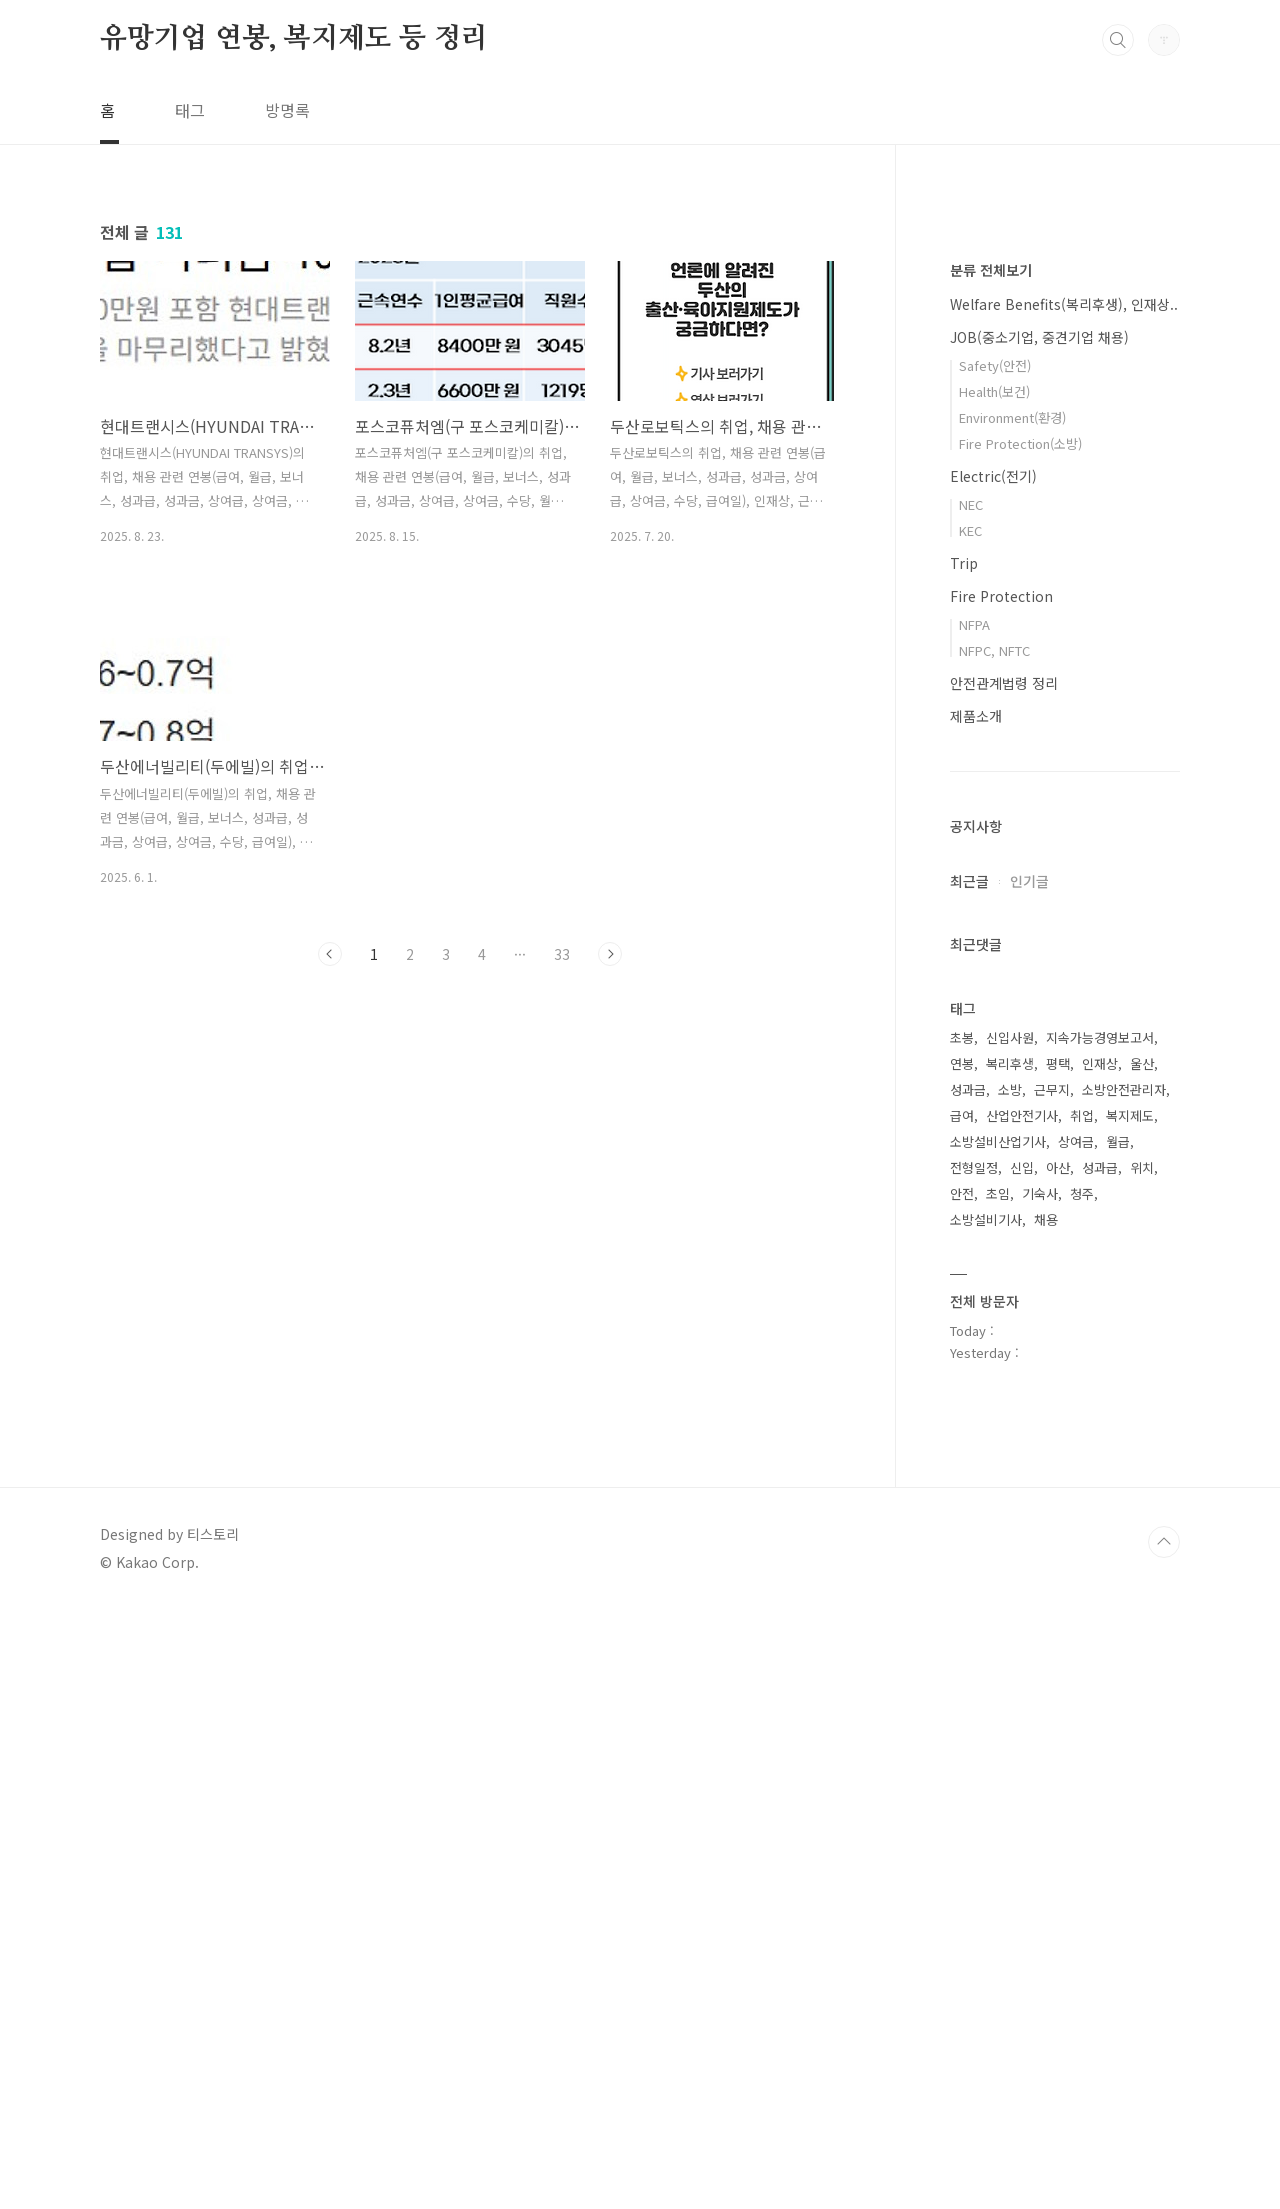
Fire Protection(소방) (1020, 1043)
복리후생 (1010, 1663)
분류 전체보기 (991, 870)
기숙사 (1040, 1793)
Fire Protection (1001, 1196)
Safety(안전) (995, 965)
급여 (962, 1715)
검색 (1118, 40)
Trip (964, 1163)
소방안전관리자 (1124, 1689)
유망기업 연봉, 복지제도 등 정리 (293, 39)
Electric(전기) (993, 1076)
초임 (998, 1793)
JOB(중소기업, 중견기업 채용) (1039, 937)
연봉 (962, 1663)
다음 (610, 954)
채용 (1046, 1819)
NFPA (974, 1224)
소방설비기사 (986, 1819)
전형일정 (974, 1767)
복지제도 (1130, 1715)
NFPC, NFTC (994, 1250)
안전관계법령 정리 (1004, 1283)
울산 (1142, 1663)
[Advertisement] (470, 1166)
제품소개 (976, 1316)
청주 (1082, 1793)
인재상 (1100, 1663)
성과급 (1100, 1767)
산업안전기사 (1022, 1715)
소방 (1010, 1689)
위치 (1142, 1767)
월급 (1118, 1741)
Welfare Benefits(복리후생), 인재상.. (1064, 904)
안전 (962, 1793)
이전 (330, 954)
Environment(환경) (1012, 1017)
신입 (1022, 1767)
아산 (1058, 1767)
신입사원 (1010, 1637)
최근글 (969, 1481)
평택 (1058, 1663)
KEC (970, 1130)
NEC (971, 1104)
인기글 (1029, 1481)
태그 (190, 110)
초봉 (962, 1637)
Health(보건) (994, 991)
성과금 (968, 1689)
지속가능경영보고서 (1100, 1637)
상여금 (1076, 1741)
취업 (1082, 1715)
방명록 (287, 110)
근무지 (1052, 1689)
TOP (1164, 2142)
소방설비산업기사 (998, 1741)
